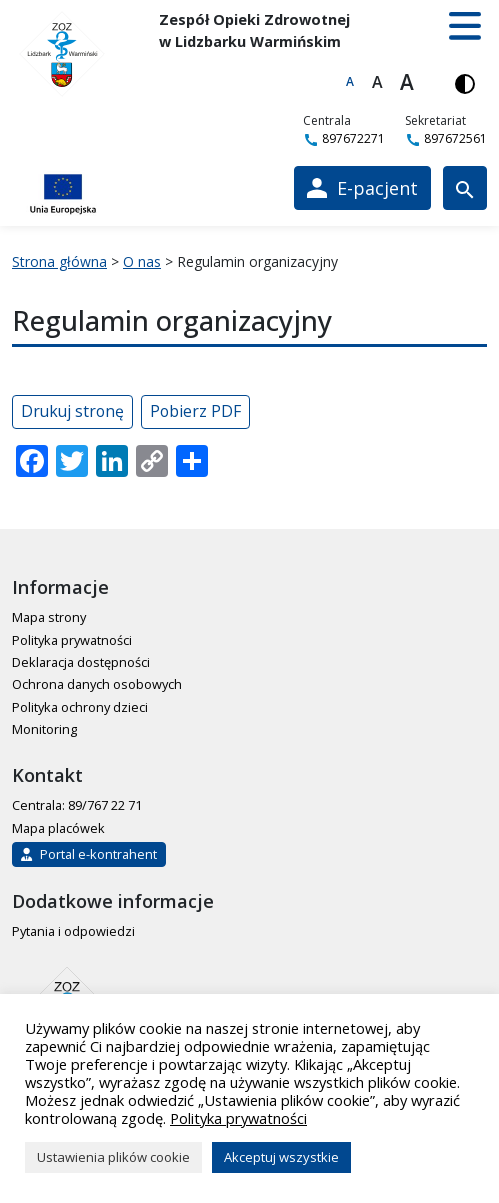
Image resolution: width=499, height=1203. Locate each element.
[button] (465, 26)
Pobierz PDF (195, 411)
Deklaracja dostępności (81, 662)
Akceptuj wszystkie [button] (281, 1157)
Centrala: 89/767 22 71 (77, 805)
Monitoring (44, 729)
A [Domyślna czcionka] (350, 81)
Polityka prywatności (72, 640)
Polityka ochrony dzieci (80, 707)
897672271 (344, 138)
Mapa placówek (58, 828)
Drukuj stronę (72, 411)
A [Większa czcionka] (377, 82)
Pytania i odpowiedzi (73, 931)
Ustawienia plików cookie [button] (113, 1157)
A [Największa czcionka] (407, 82)
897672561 (446, 138)
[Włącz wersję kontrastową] (465, 82)
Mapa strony (49, 617)
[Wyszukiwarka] (465, 188)
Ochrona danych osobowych (97, 684)
